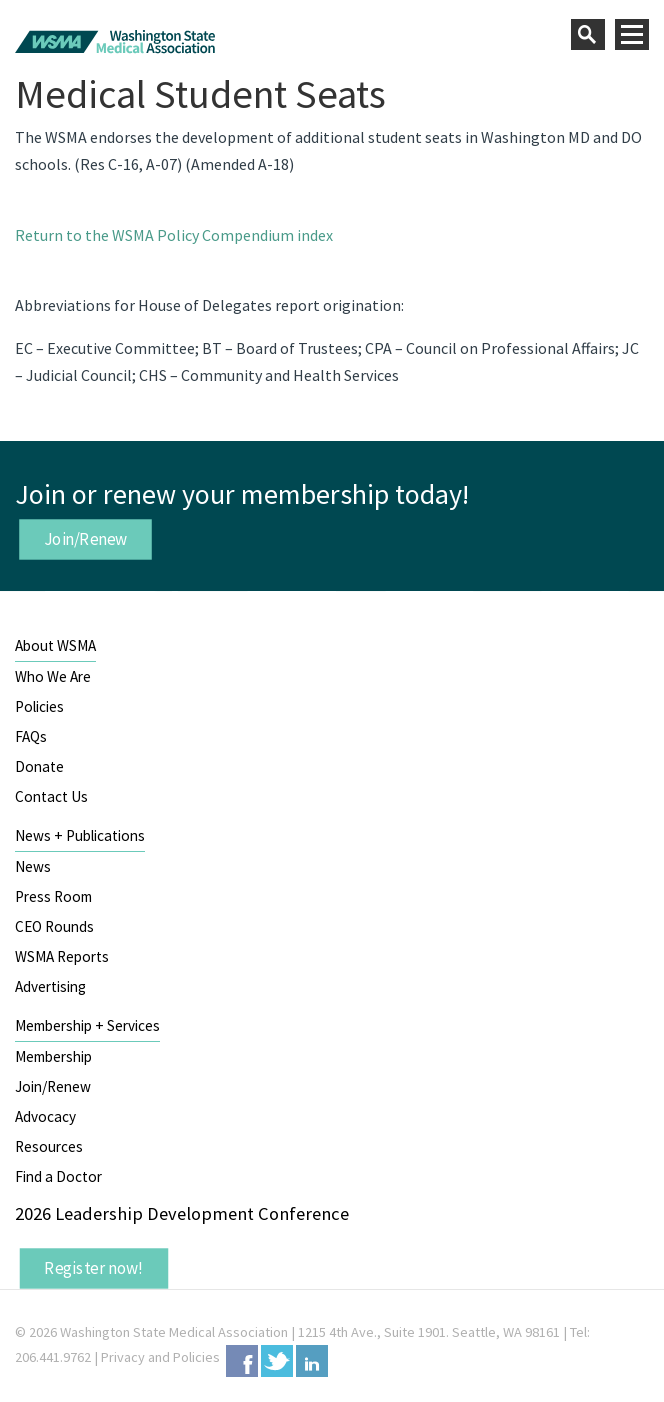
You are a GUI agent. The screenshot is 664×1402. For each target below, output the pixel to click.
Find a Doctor (58, 1176)
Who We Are (53, 676)
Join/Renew (86, 539)
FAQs (31, 736)
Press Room (53, 896)
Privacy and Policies (160, 1357)
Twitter (277, 1361)
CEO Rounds (54, 926)
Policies (39, 706)
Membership (53, 1056)
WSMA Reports (62, 956)
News (33, 866)
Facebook (242, 1361)
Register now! (94, 1268)
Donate (39, 766)
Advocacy (45, 1116)
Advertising (50, 986)
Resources (49, 1146)
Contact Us (51, 796)
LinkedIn (312, 1361)
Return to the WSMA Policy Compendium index (174, 235)
